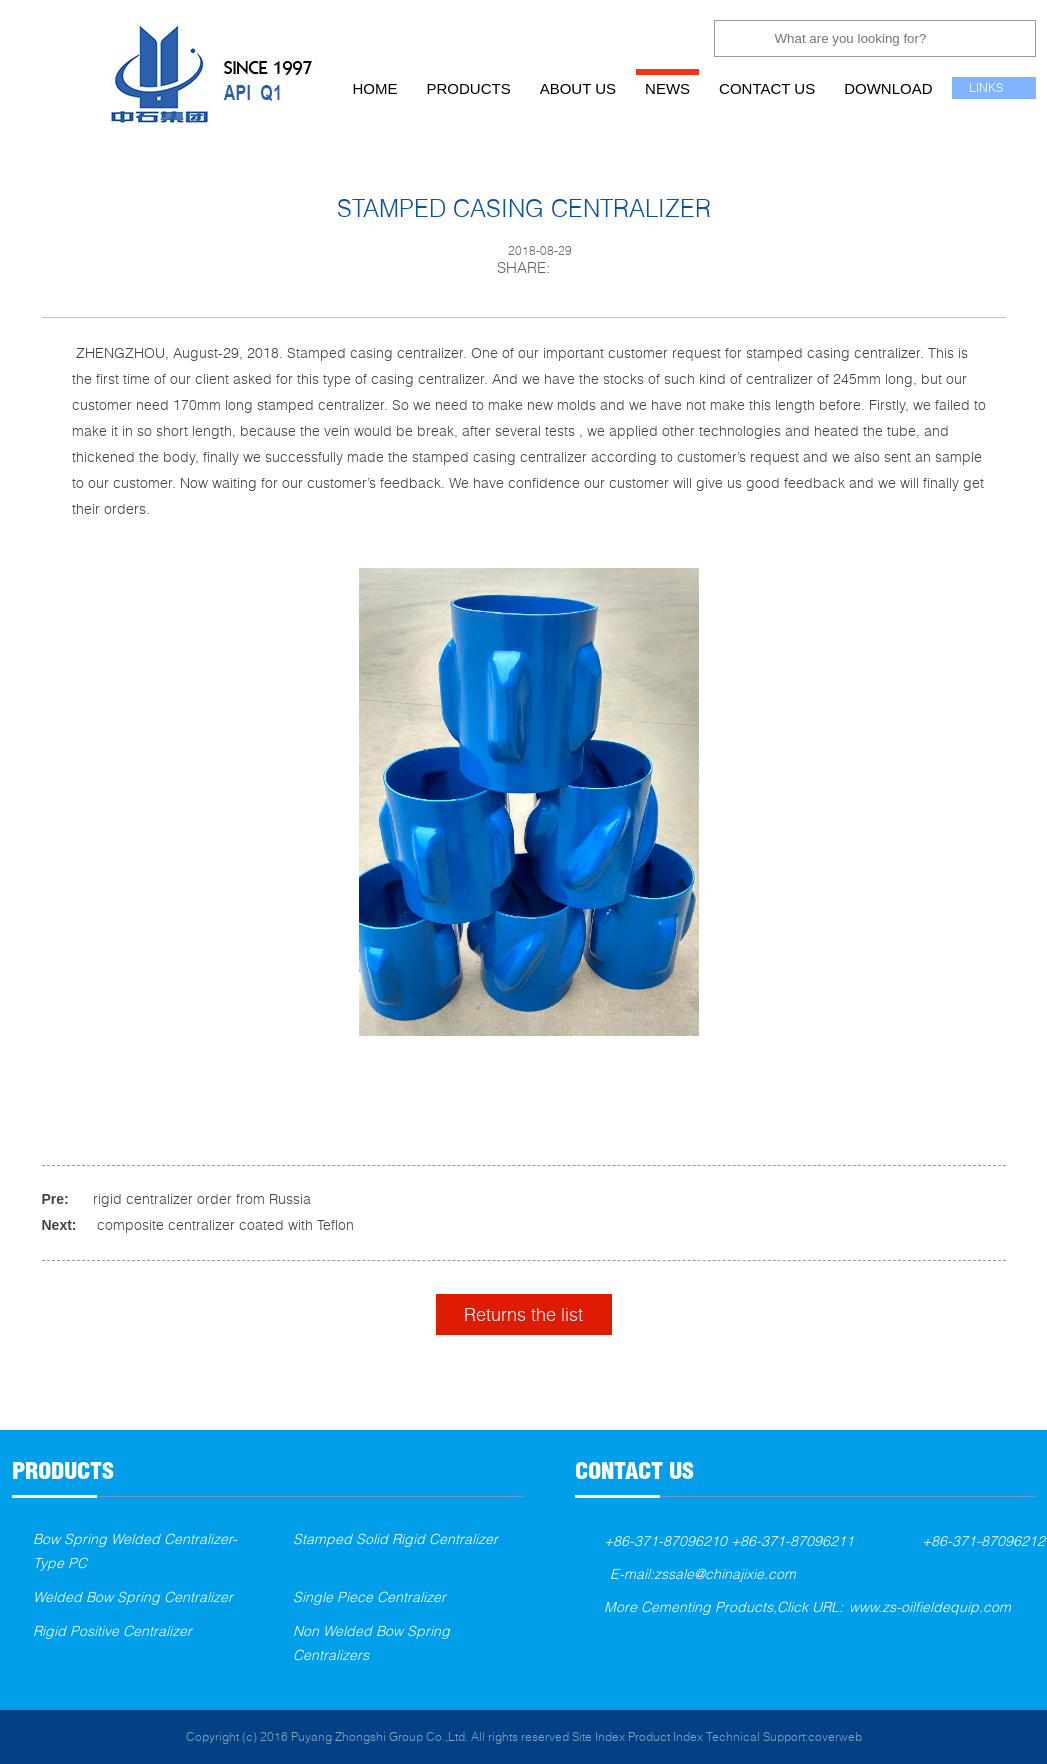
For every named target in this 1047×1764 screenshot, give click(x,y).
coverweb (835, 1736)
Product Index (665, 1736)
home (375, 88)
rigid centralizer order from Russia (202, 1198)
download (888, 88)
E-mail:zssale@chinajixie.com (703, 1573)
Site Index (598, 1736)
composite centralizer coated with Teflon (225, 1224)
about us (578, 88)
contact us (767, 88)
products (469, 88)
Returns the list (523, 1314)
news (667, 88)
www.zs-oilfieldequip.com (930, 1606)
